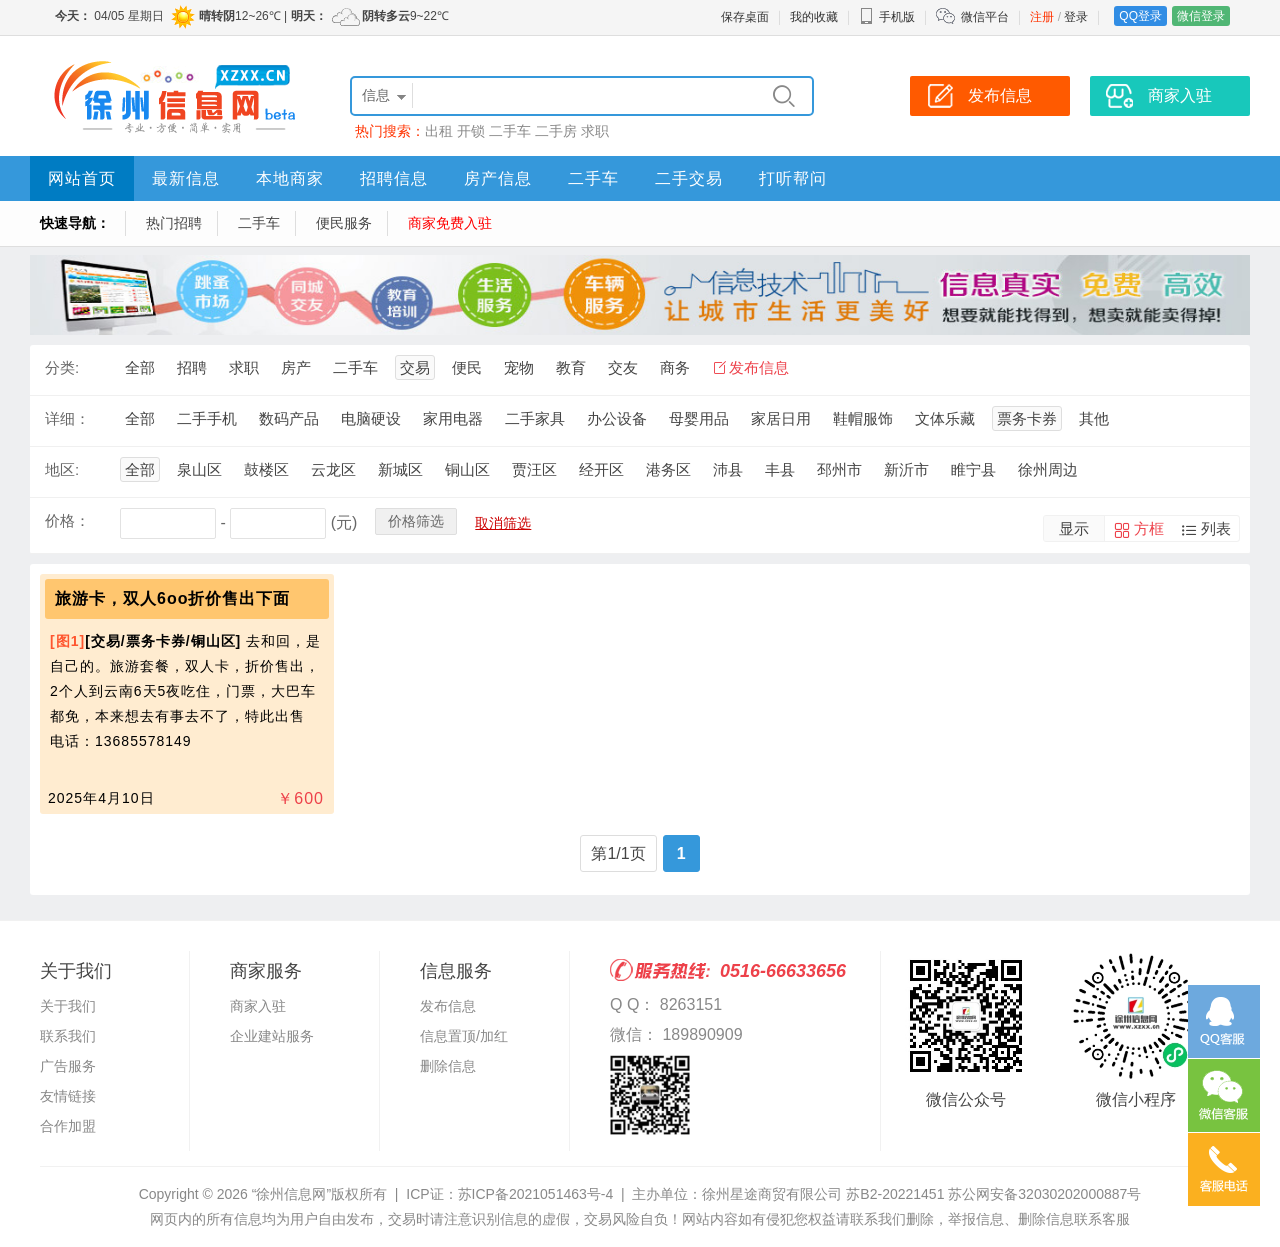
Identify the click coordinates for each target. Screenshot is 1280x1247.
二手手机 (207, 418)
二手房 (556, 131)
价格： (67, 520)
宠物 (519, 367)
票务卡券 (1027, 418)
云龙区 (333, 469)
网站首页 (82, 178)
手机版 (887, 17)
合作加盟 (68, 1126)
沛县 (728, 469)
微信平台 (985, 17)
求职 (595, 131)
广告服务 (68, 1066)
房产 (296, 367)
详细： (67, 418)
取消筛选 (503, 523)
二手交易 (689, 178)
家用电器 (453, 418)
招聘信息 (394, 178)
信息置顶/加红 (464, 1036)
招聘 (192, 367)
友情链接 (68, 1096)
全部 (140, 367)
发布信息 (759, 367)
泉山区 (199, 469)
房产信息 (498, 178)
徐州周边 (1048, 469)
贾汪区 (534, 469)
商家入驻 (258, 1006)
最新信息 (186, 178)
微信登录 (1201, 16)
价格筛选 (416, 521)
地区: (62, 469)
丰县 (780, 469)
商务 (675, 367)
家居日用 (781, 418)
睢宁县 (973, 469)
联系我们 (68, 1036)
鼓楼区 (266, 469)
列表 (1216, 528)
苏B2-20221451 (895, 1194)
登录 (1076, 17)
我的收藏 (814, 17)
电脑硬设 (371, 418)
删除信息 (448, 1066)
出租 (439, 131)
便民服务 (344, 223)
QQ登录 (1140, 16)
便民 (467, 367)
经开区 (601, 469)
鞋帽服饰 (863, 418)
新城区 (400, 469)
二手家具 (535, 418)
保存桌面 (745, 17)
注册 (1042, 17)
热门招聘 (174, 223)
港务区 (668, 469)
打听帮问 (793, 178)
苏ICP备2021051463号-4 (536, 1194)
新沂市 (906, 469)
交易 (415, 367)
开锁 (471, 131)
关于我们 (68, 1006)
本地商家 (290, 178)
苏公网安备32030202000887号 (1044, 1194)
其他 (1094, 418)
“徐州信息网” (291, 1194)
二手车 (510, 131)
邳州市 (839, 469)
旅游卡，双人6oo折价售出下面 (172, 598)
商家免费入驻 (450, 223)
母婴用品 (699, 418)
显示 (1074, 528)
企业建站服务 (272, 1036)
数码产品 (289, 418)
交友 (623, 367)
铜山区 (467, 469)
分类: (62, 367)
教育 (571, 367)
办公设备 (617, 418)
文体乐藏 (945, 418)
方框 (1149, 528)
